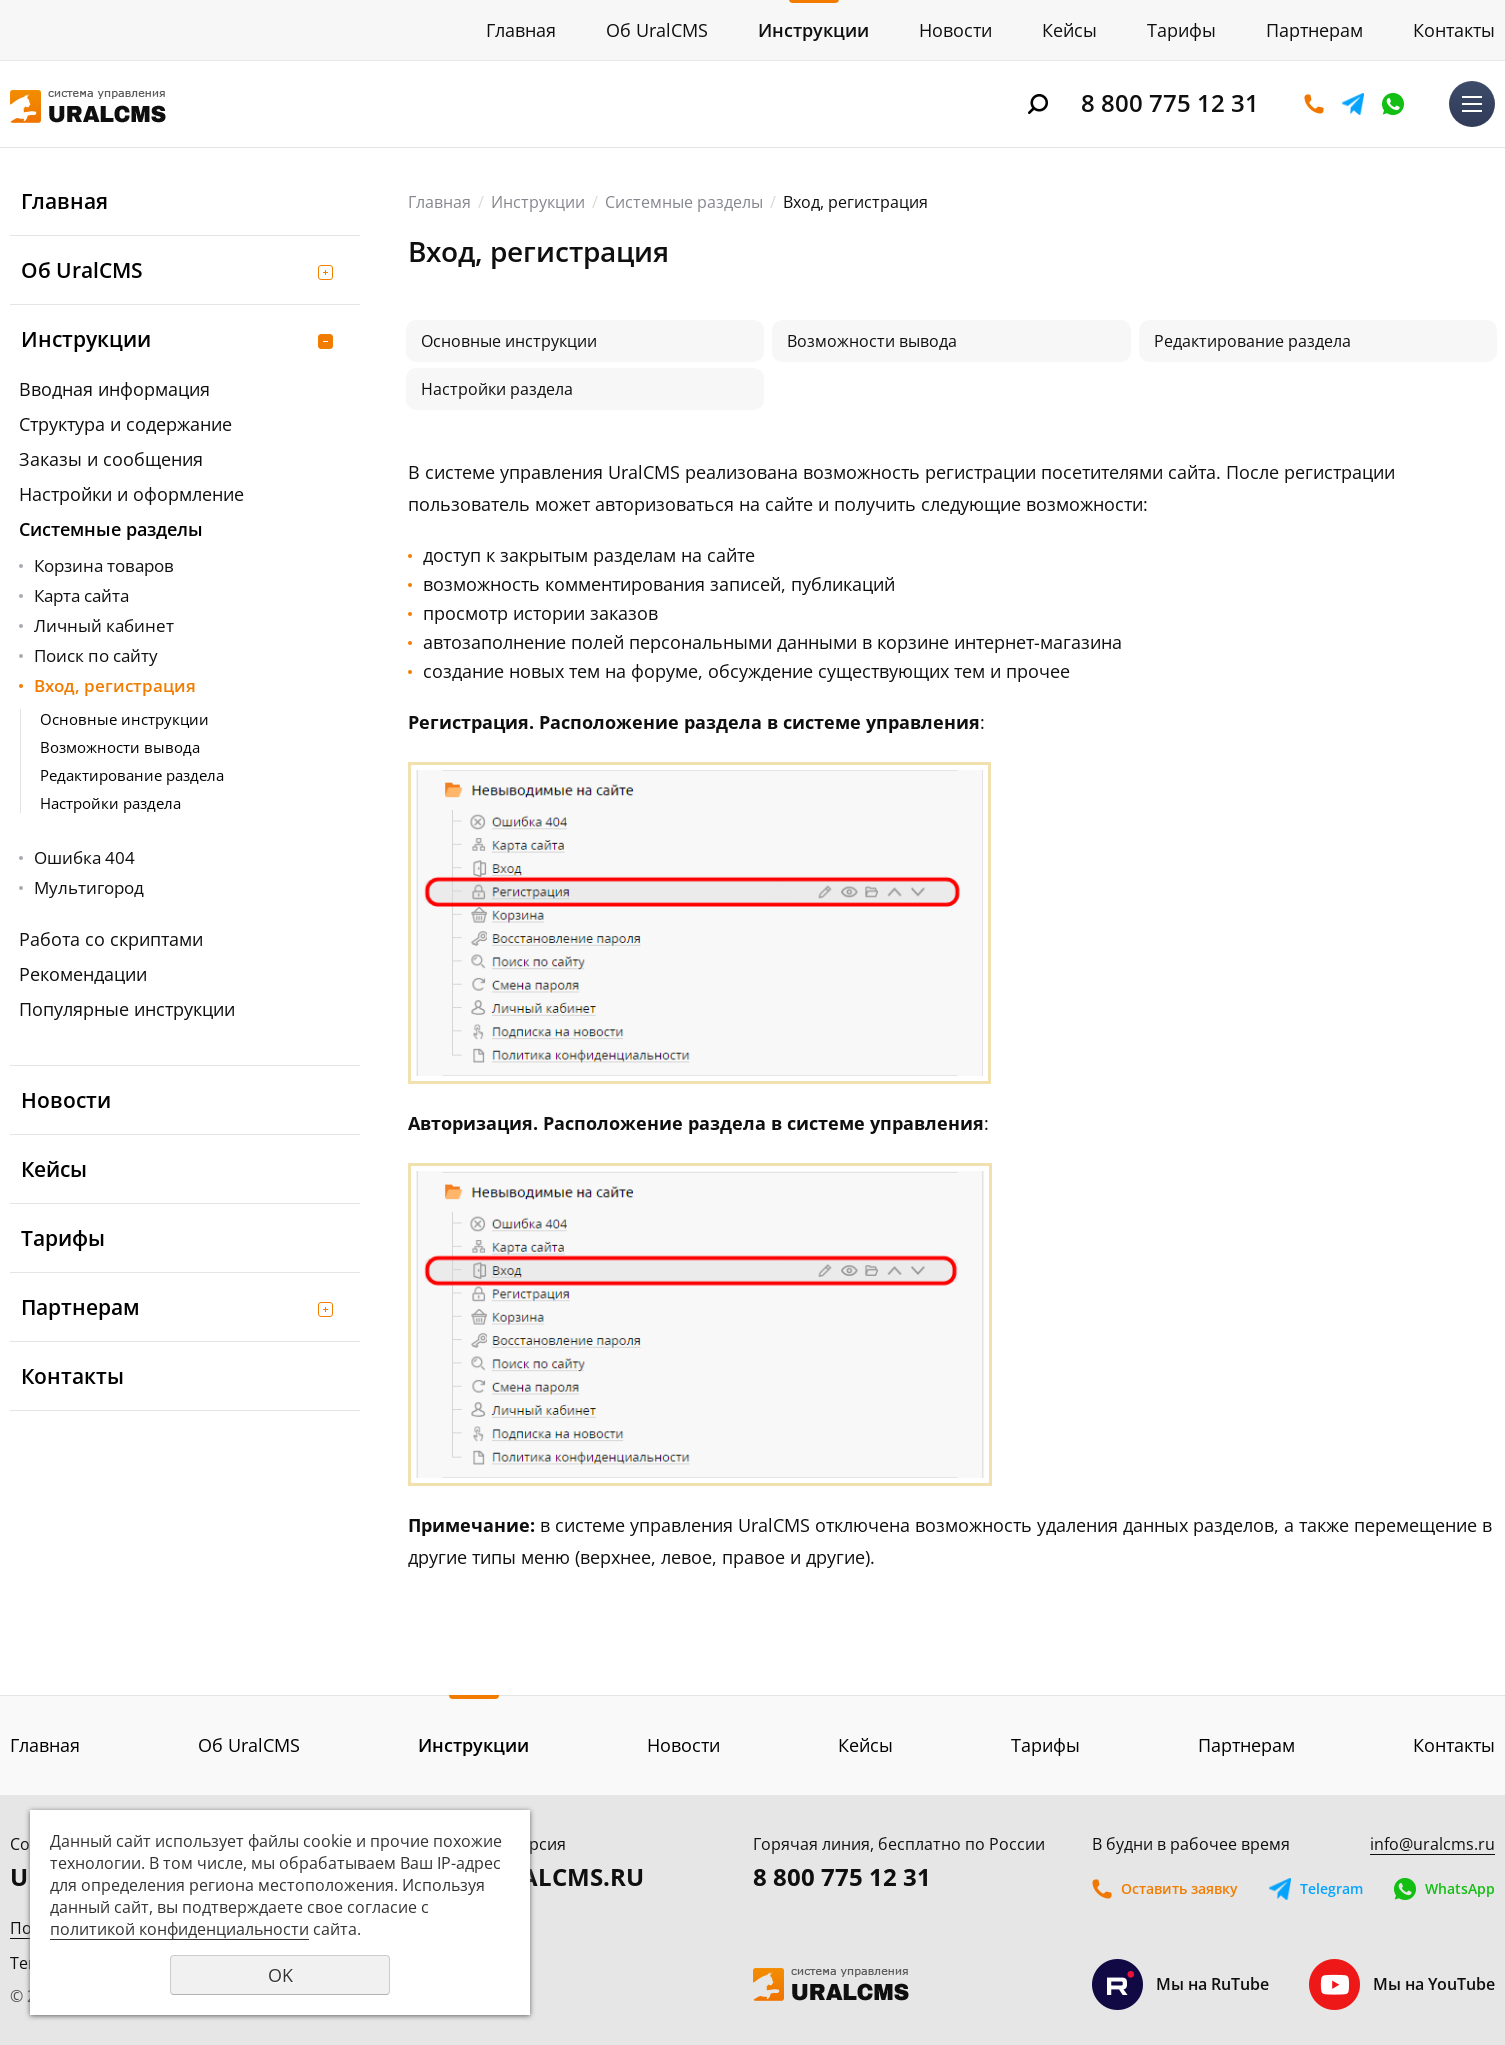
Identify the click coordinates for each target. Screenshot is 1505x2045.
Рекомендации (83, 974)
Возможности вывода (120, 747)
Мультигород (89, 887)
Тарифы (1181, 30)
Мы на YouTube (1402, 1984)
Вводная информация (114, 389)
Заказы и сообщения (111, 459)
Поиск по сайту (96, 655)
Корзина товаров (104, 565)
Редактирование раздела (132, 775)
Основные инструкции (124, 719)
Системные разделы (111, 529)
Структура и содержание (125, 424)
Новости (955, 30)
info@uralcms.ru (1432, 1844)
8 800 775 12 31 (1170, 102)
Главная (521, 30)
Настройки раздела (110, 803)
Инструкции (813, 30)
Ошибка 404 (84, 857)
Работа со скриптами (111, 939)
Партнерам (1314, 30)
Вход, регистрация (115, 685)
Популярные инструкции (127, 1009)
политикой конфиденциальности (179, 1929)
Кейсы (1069, 30)
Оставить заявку (1314, 104)
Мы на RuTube (1180, 1984)
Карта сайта (81, 595)
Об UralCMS (657, 30)
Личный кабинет (104, 625)
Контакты (1454, 30)
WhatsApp (1393, 104)
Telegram (1353, 104)
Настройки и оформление (131, 494)
